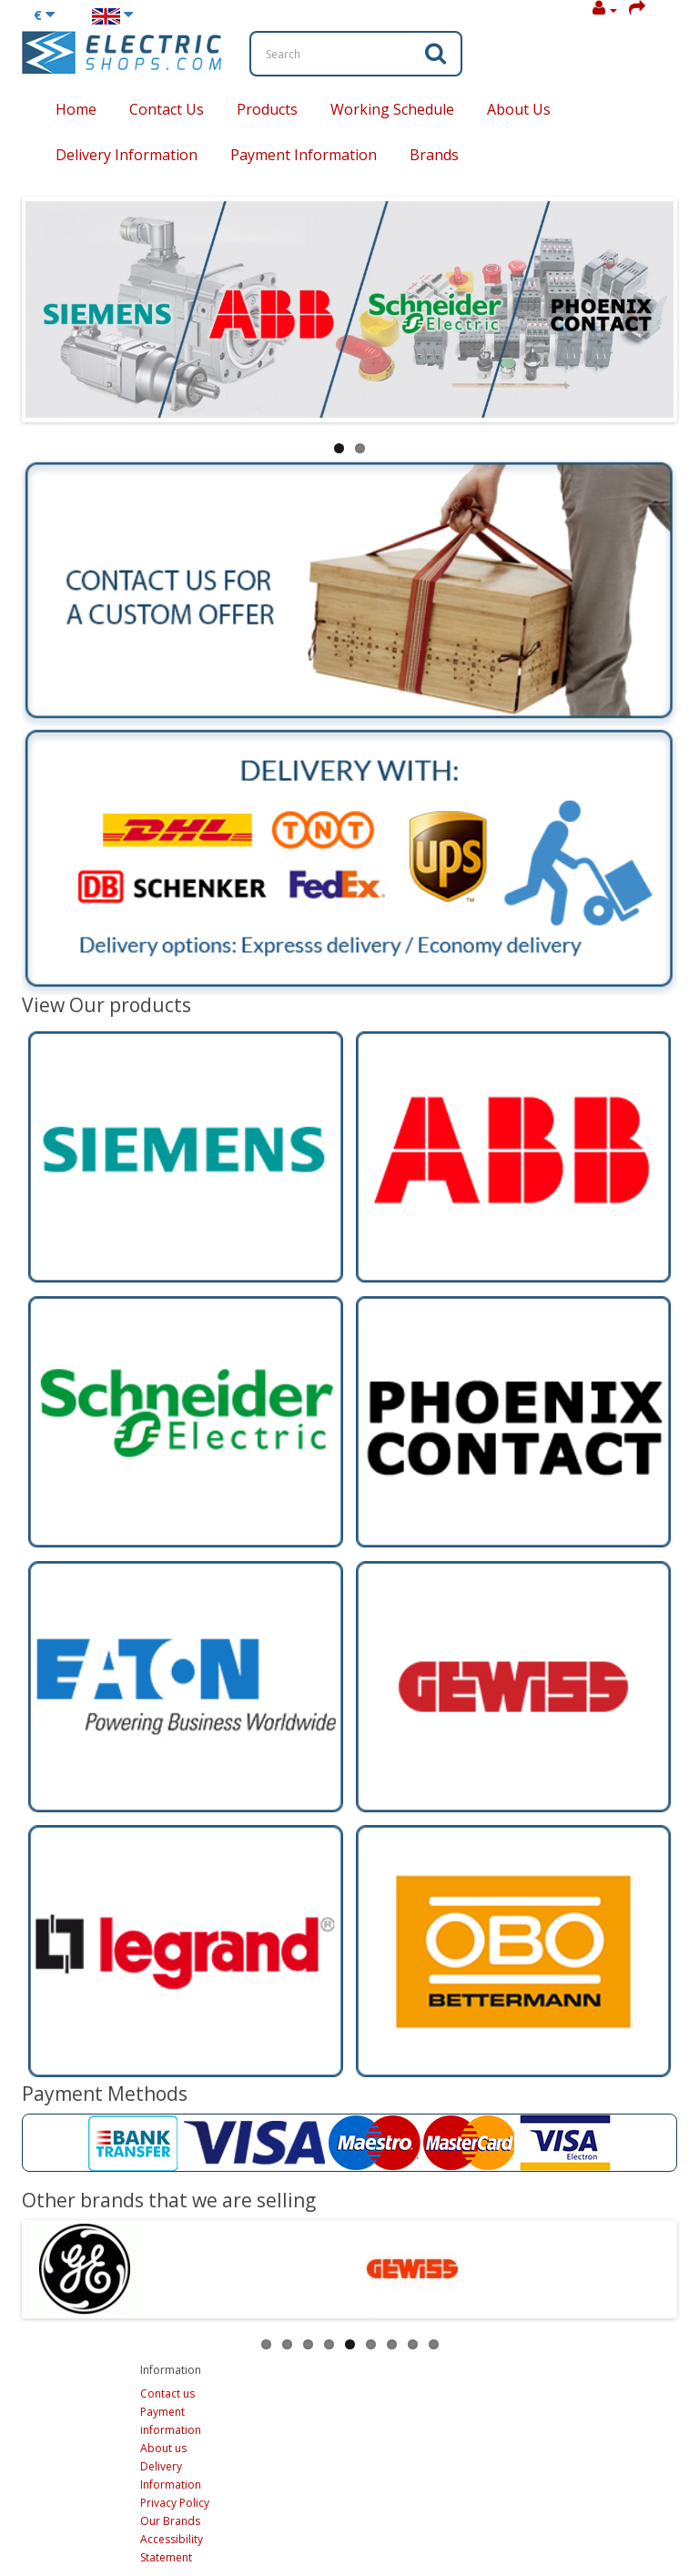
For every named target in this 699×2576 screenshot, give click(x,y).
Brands (434, 155)
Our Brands (170, 2521)
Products (267, 109)
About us (163, 2448)
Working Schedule (392, 109)
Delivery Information (127, 155)
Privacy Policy (174, 2502)
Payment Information (303, 155)
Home (76, 109)
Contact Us (166, 109)
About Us (519, 109)
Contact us (167, 2393)
